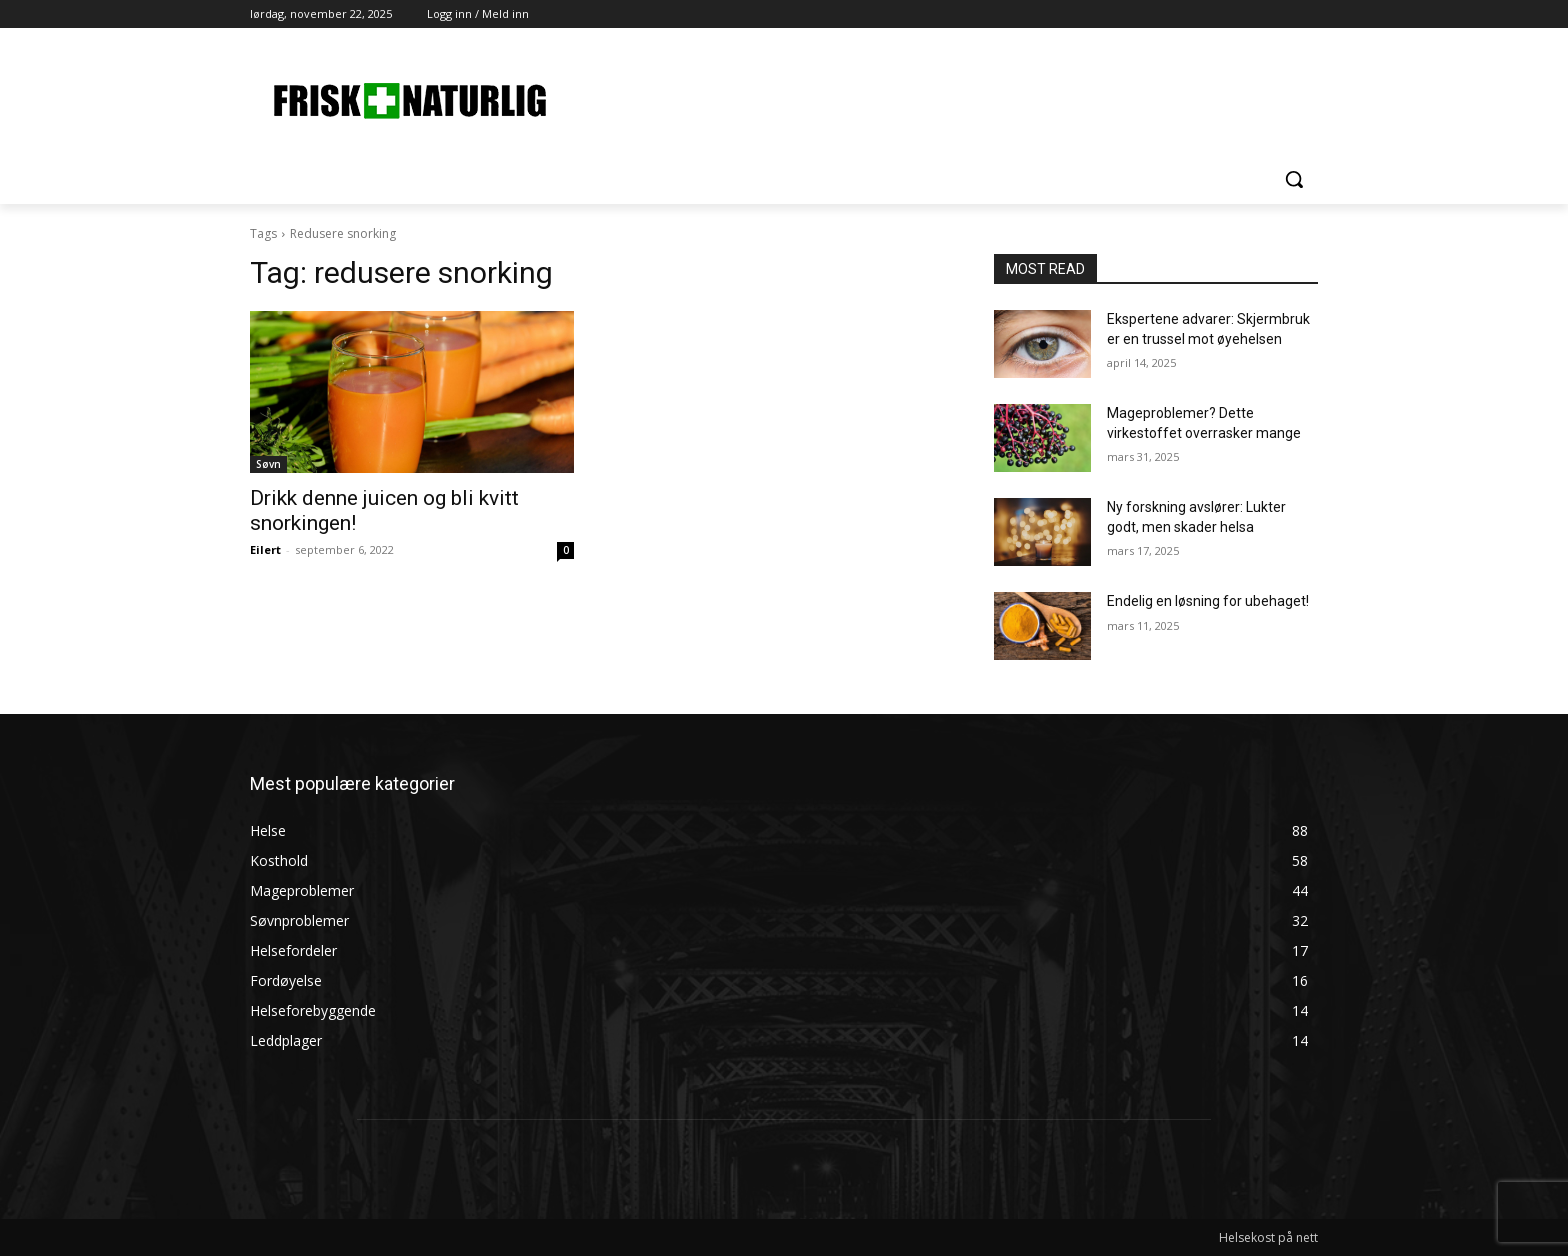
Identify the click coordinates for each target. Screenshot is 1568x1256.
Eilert (265, 549)
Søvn (268, 464)
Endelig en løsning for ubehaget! (1208, 601)
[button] (1294, 179)
